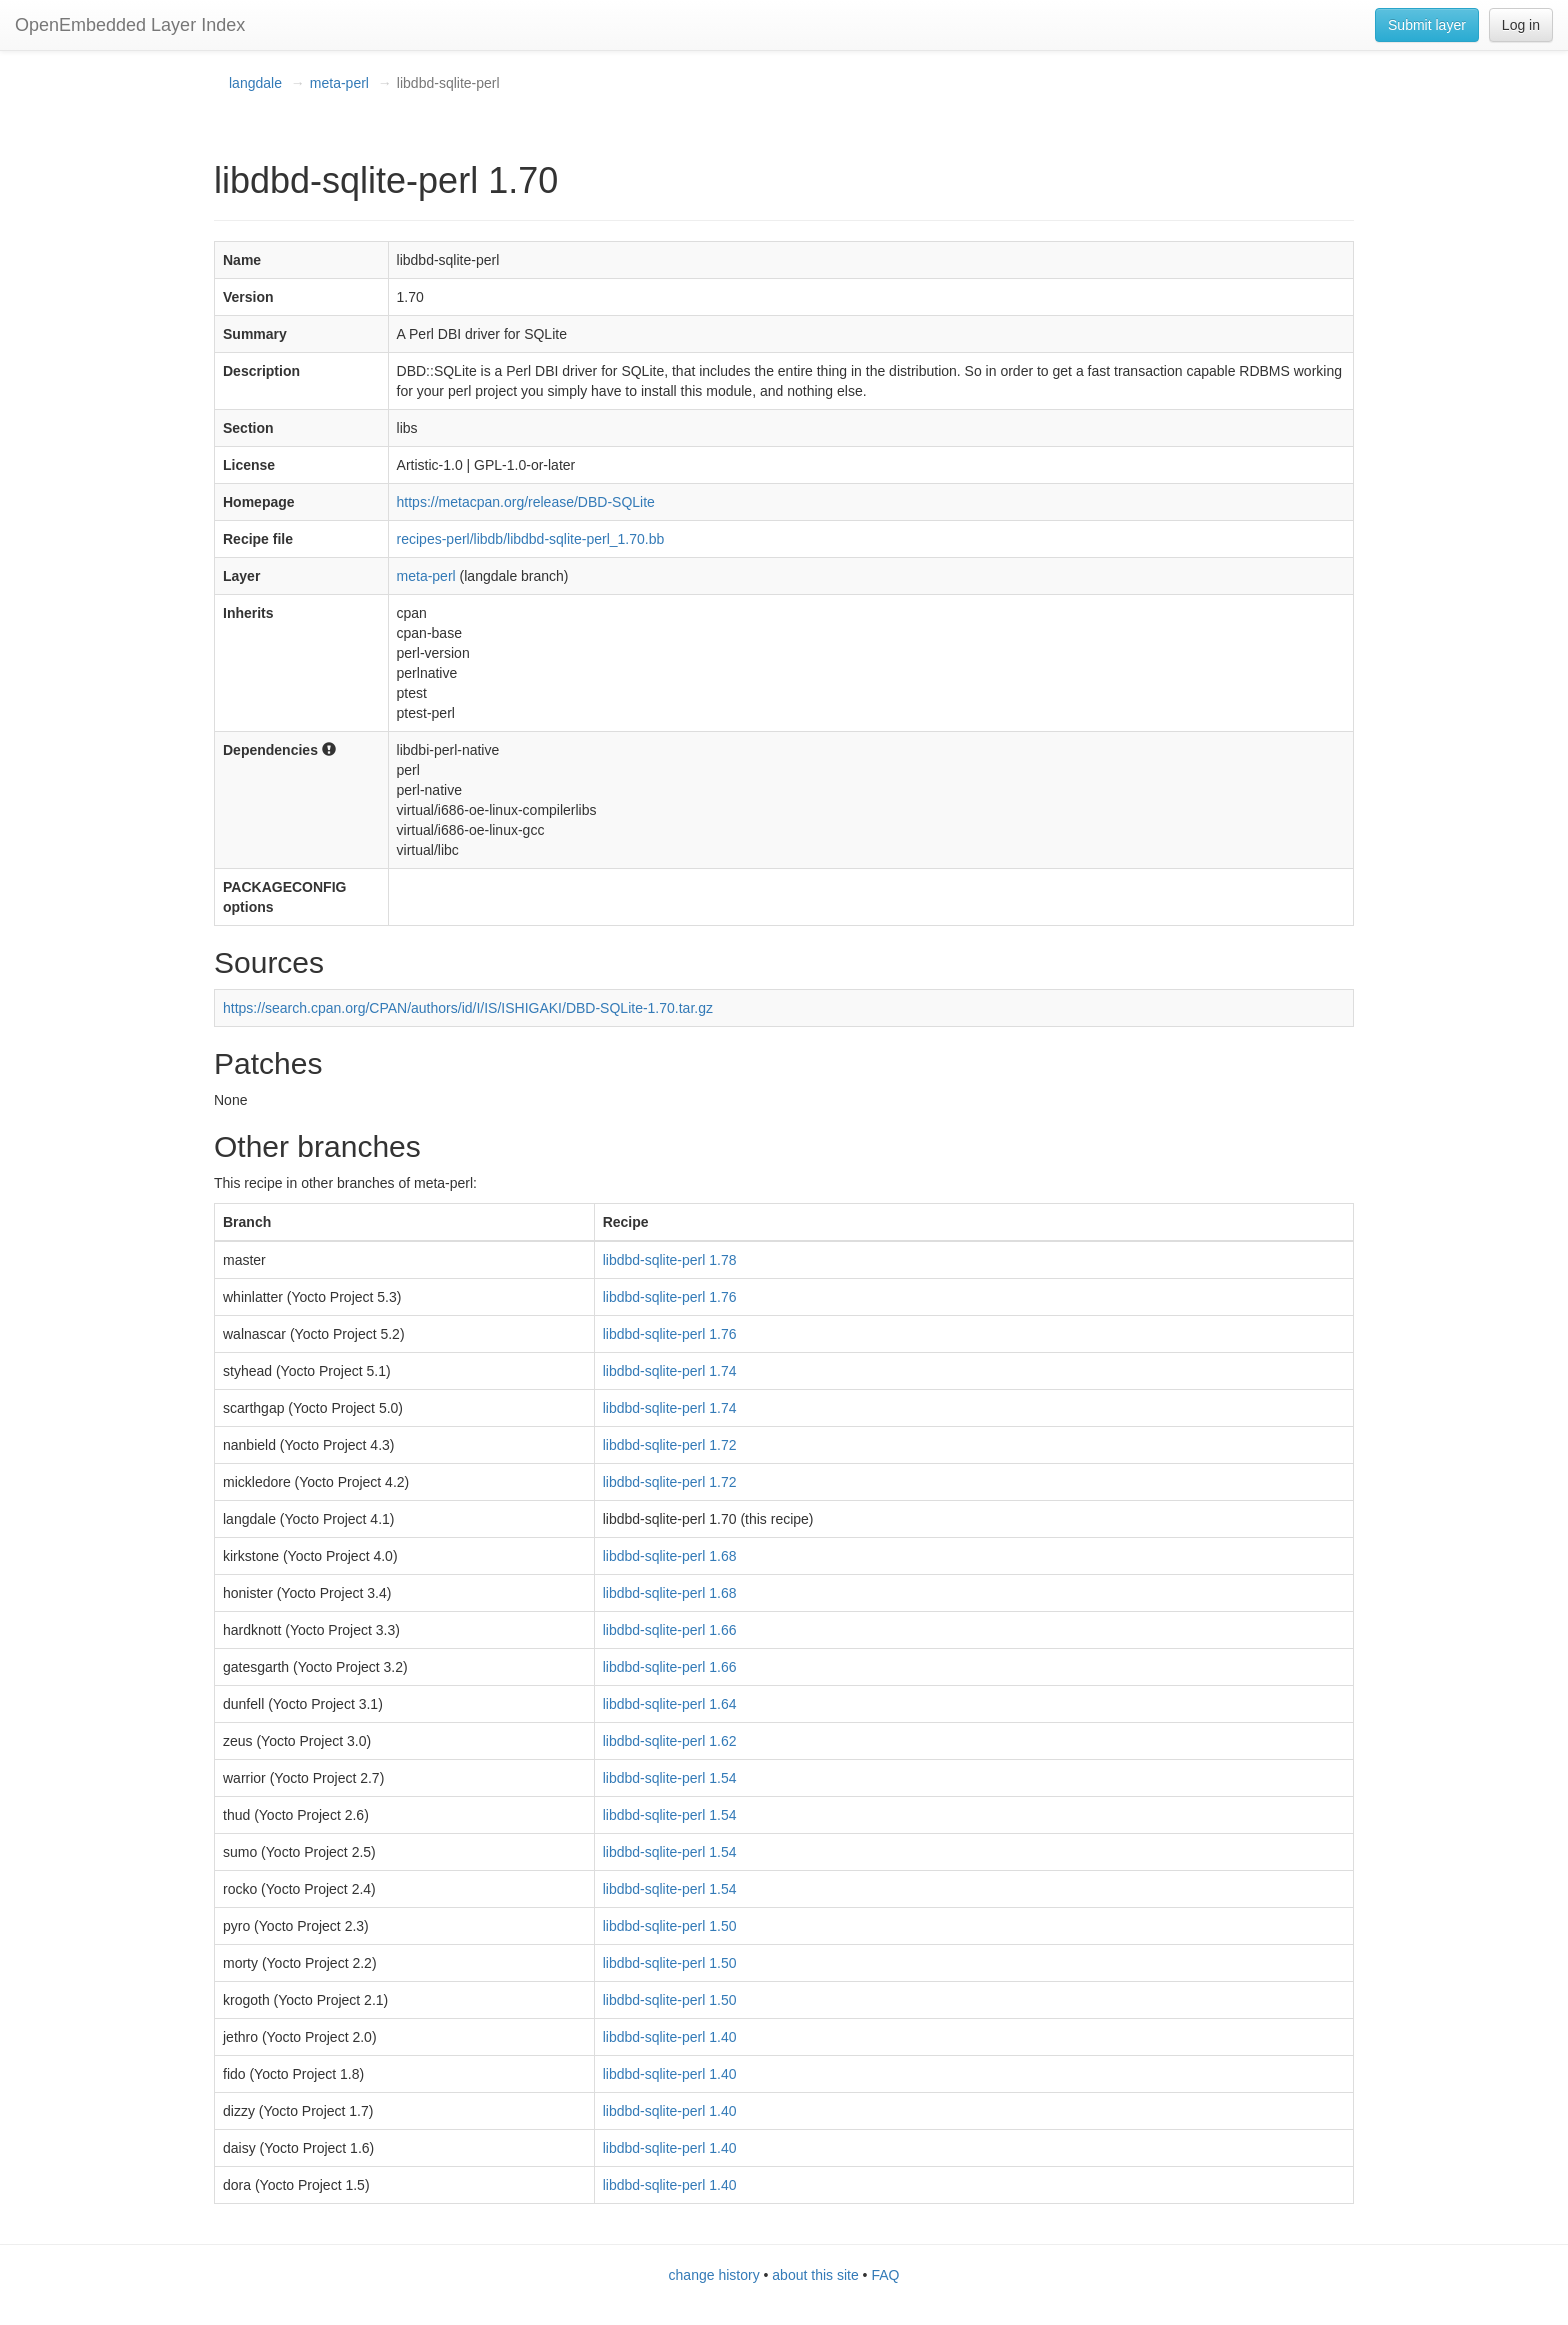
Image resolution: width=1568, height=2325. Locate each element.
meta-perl (339, 83)
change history (714, 2275)
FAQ (885, 2275)
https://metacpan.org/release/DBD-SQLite (526, 502)
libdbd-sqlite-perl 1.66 (670, 1630)
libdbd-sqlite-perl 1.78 (670, 1260)
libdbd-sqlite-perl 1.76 (670, 1297)
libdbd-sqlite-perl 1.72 (670, 1445)
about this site (815, 2275)
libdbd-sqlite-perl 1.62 (670, 1741)
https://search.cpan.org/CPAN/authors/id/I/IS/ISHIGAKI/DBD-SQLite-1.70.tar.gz (468, 1008)
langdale (255, 83)
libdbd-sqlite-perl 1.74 (670, 1371)
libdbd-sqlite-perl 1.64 (670, 1704)
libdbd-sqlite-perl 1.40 (670, 2037)
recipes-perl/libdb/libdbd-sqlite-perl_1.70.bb (531, 539)
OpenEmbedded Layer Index (130, 25)
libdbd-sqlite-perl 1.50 (670, 1926)
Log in (1521, 25)
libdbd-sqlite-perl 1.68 (670, 1556)
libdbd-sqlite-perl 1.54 (670, 1778)
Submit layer (1427, 25)
